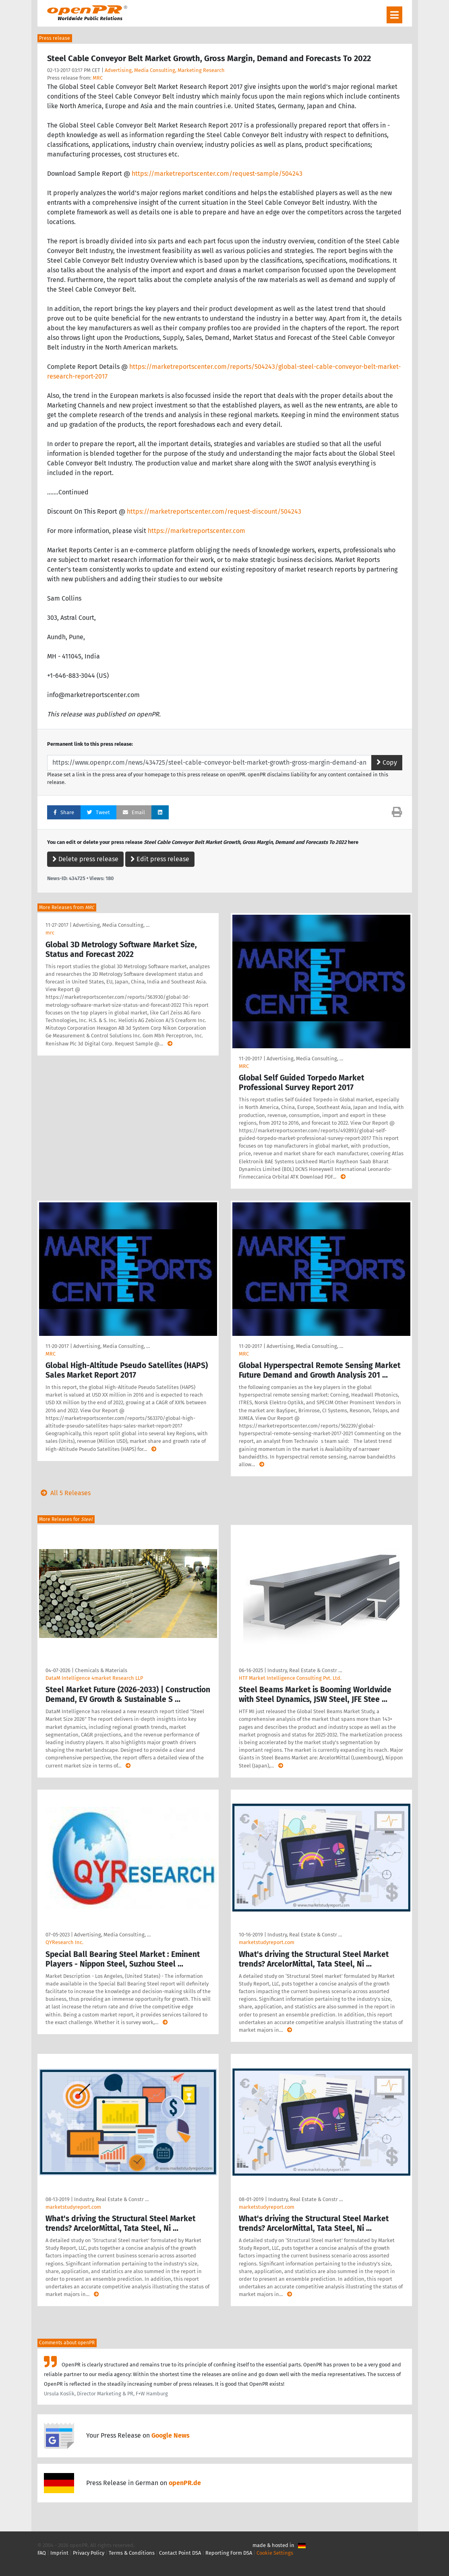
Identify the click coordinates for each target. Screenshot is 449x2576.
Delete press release (85, 859)
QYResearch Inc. (64, 1942)
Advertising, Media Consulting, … (111, 925)
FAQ (41, 2553)
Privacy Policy (88, 2553)
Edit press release (159, 859)
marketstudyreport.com (266, 1942)
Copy (387, 762)
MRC (98, 78)
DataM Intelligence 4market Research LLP (94, 1678)
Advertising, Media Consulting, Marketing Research (165, 70)
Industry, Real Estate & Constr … (304, 1670)
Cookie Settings (275, 2553)
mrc (50, 933)
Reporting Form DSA (228, 2553)
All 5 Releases (64, 1493)
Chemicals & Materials (101, 1670)
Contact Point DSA (180, 2553)
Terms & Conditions (132, 2553)
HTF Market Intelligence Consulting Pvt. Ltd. (290, 1678)
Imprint (59, 2553)
